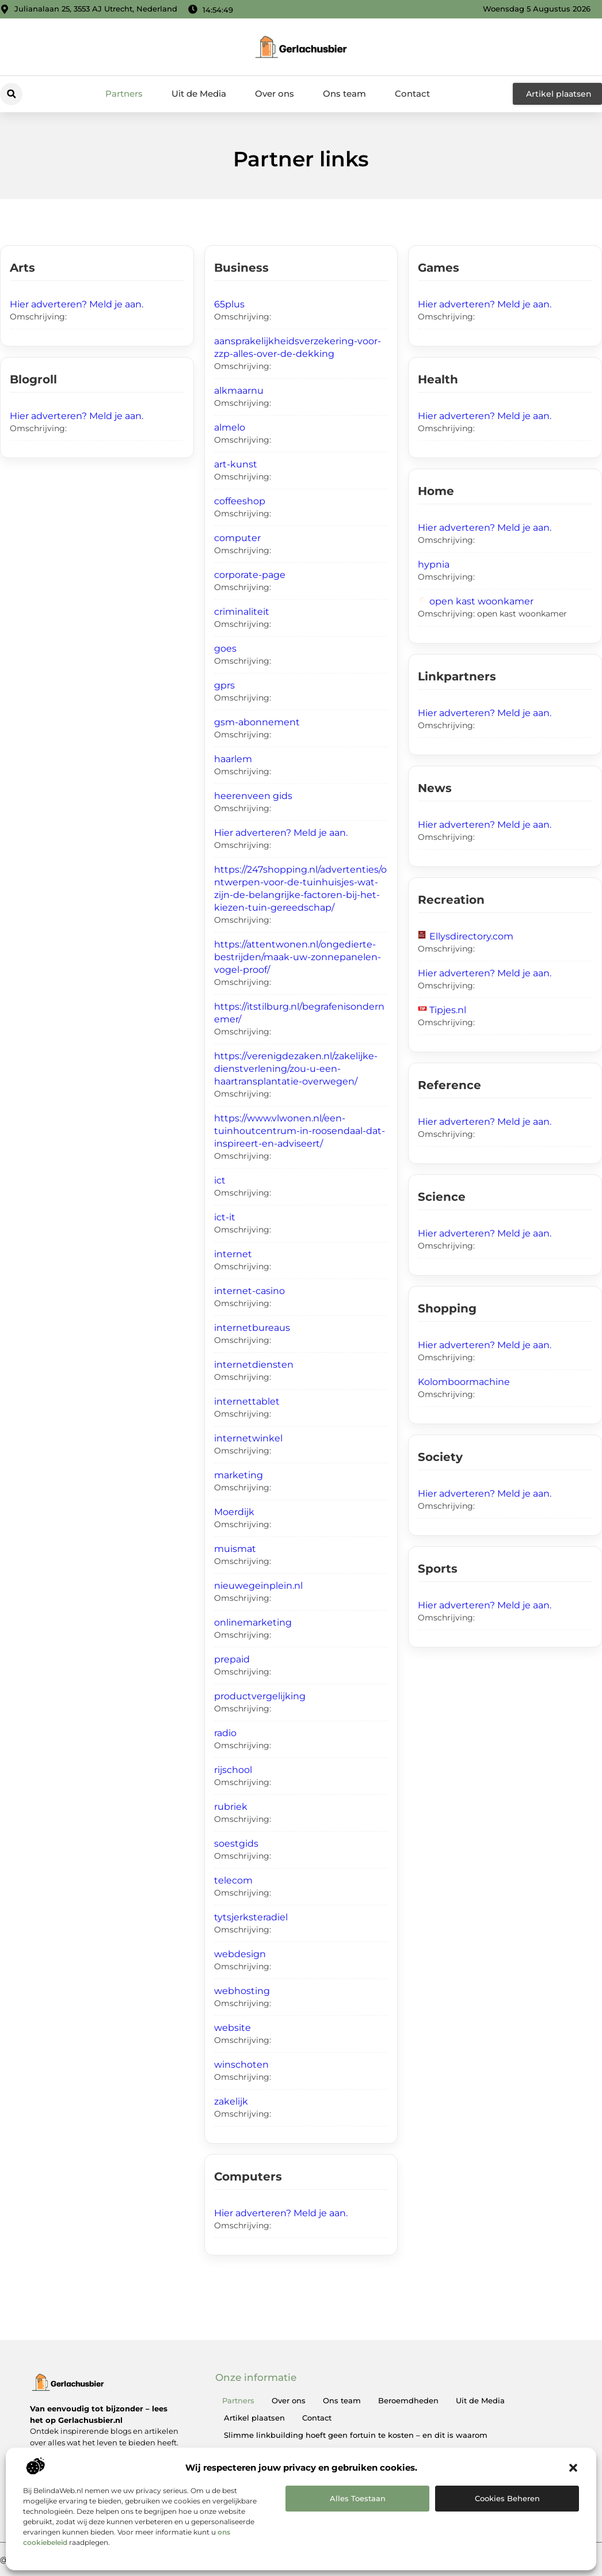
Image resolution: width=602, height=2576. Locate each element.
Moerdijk (234, 1511)
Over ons (274, 93)
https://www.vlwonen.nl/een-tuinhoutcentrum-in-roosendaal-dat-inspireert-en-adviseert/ (299, 1131)
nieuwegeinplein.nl (258, 1585)
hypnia (433, 564)
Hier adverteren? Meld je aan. (76, 304)
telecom (233, 1880)
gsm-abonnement (257, 722)
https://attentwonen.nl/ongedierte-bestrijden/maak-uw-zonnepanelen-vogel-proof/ (297, 957)
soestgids (236, 1843)
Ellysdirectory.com (471, 936)
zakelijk (231, 2101)
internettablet (247, 1401)
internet (233, 1254)
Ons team (344, 93)
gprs (224, 685)
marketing (238, 1475)
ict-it (224, 1217)
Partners (124, 93)
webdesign (240, 1954)
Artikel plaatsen (254, 2417)
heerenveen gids (253, 795)
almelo (229, 427)
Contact (412, 93)
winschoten (241, 2064)
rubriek (230, 1806)
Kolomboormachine (464, 1381)
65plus (229, 304)
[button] (573, 2468)
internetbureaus (252, 1327)
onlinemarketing (253, 1622)
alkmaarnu (239, 390)
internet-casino (249, 1290)
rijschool (233, 1769)
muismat (235, 1548)
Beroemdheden (408, 2400)
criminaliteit (241, 611)
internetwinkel (248, 1438)
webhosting (242, 1990)
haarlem (233, 759)
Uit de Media (199, 93)
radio (225, 1733)
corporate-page (249, 574)
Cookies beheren (507, 2498)
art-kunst (235, 464)
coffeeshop (239, 501)
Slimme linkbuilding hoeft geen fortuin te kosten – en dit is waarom (355, 2435)
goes (225, 648)
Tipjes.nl (447, 1009)
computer (237, 537)
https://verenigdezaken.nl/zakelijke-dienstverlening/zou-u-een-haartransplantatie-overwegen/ (296, 1069)
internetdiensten (254, 1364)
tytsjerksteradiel (251, 1917)
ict (220, 1180)
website (232, 2027)
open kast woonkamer (481, 601)
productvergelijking (260, 1696)
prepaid (232, 1659)
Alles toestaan (358, 2498)
